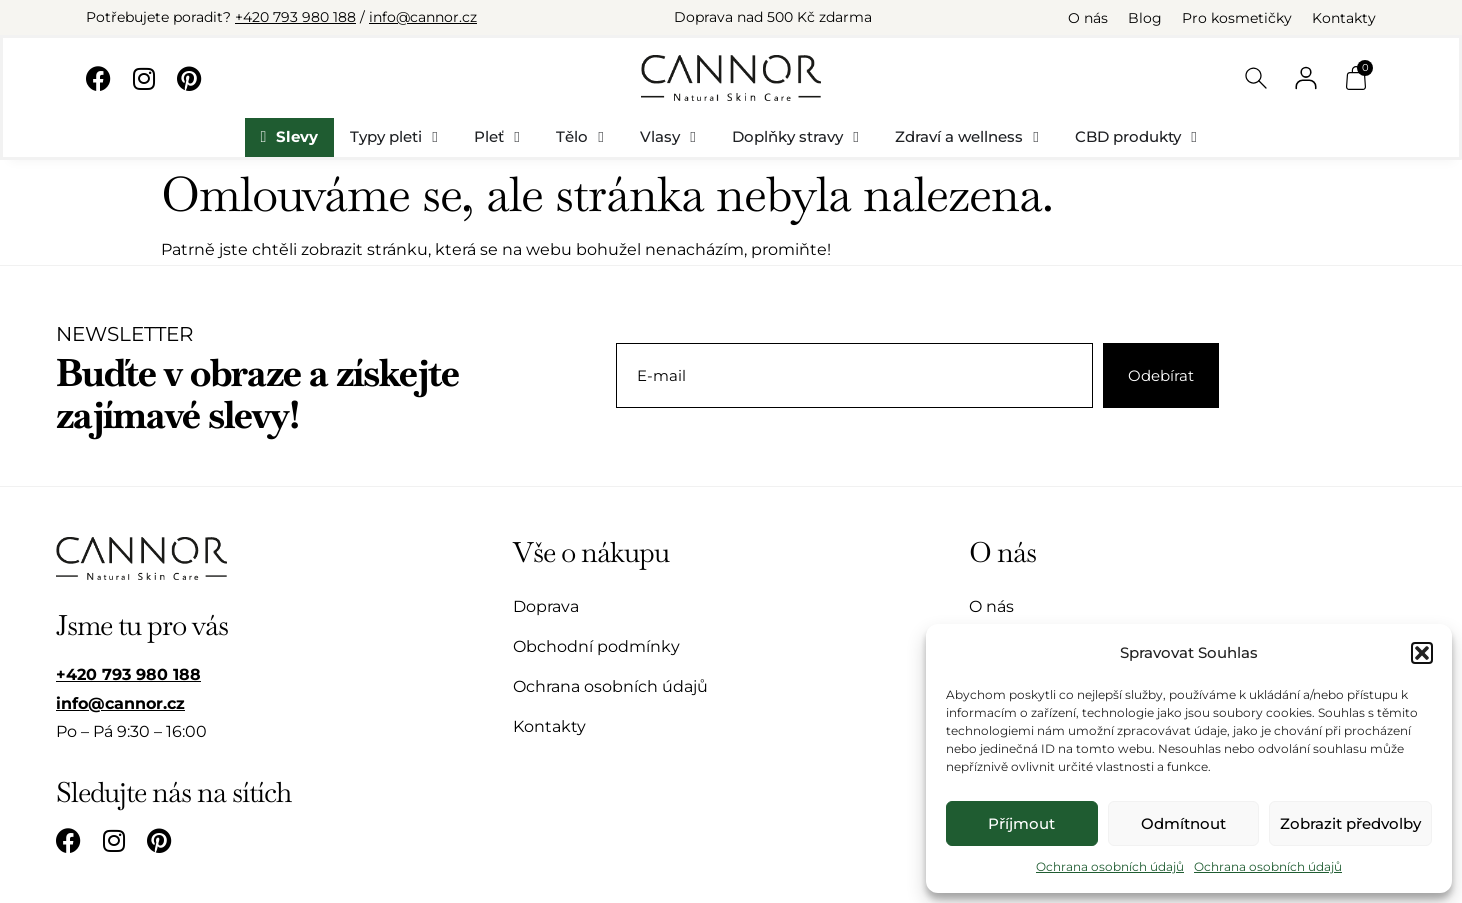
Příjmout (1021, 823)
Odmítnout (1183, 823)
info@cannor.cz (423, 17)
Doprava (546, 606)
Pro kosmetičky (1237, 18)
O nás (1088, 18)
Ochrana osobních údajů (1110, 866)
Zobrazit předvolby (1350, 823)
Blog (1145, 18)
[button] (1422, 653)
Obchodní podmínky (596, 646)
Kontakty (1344, 18)
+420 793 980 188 (295, 17)
